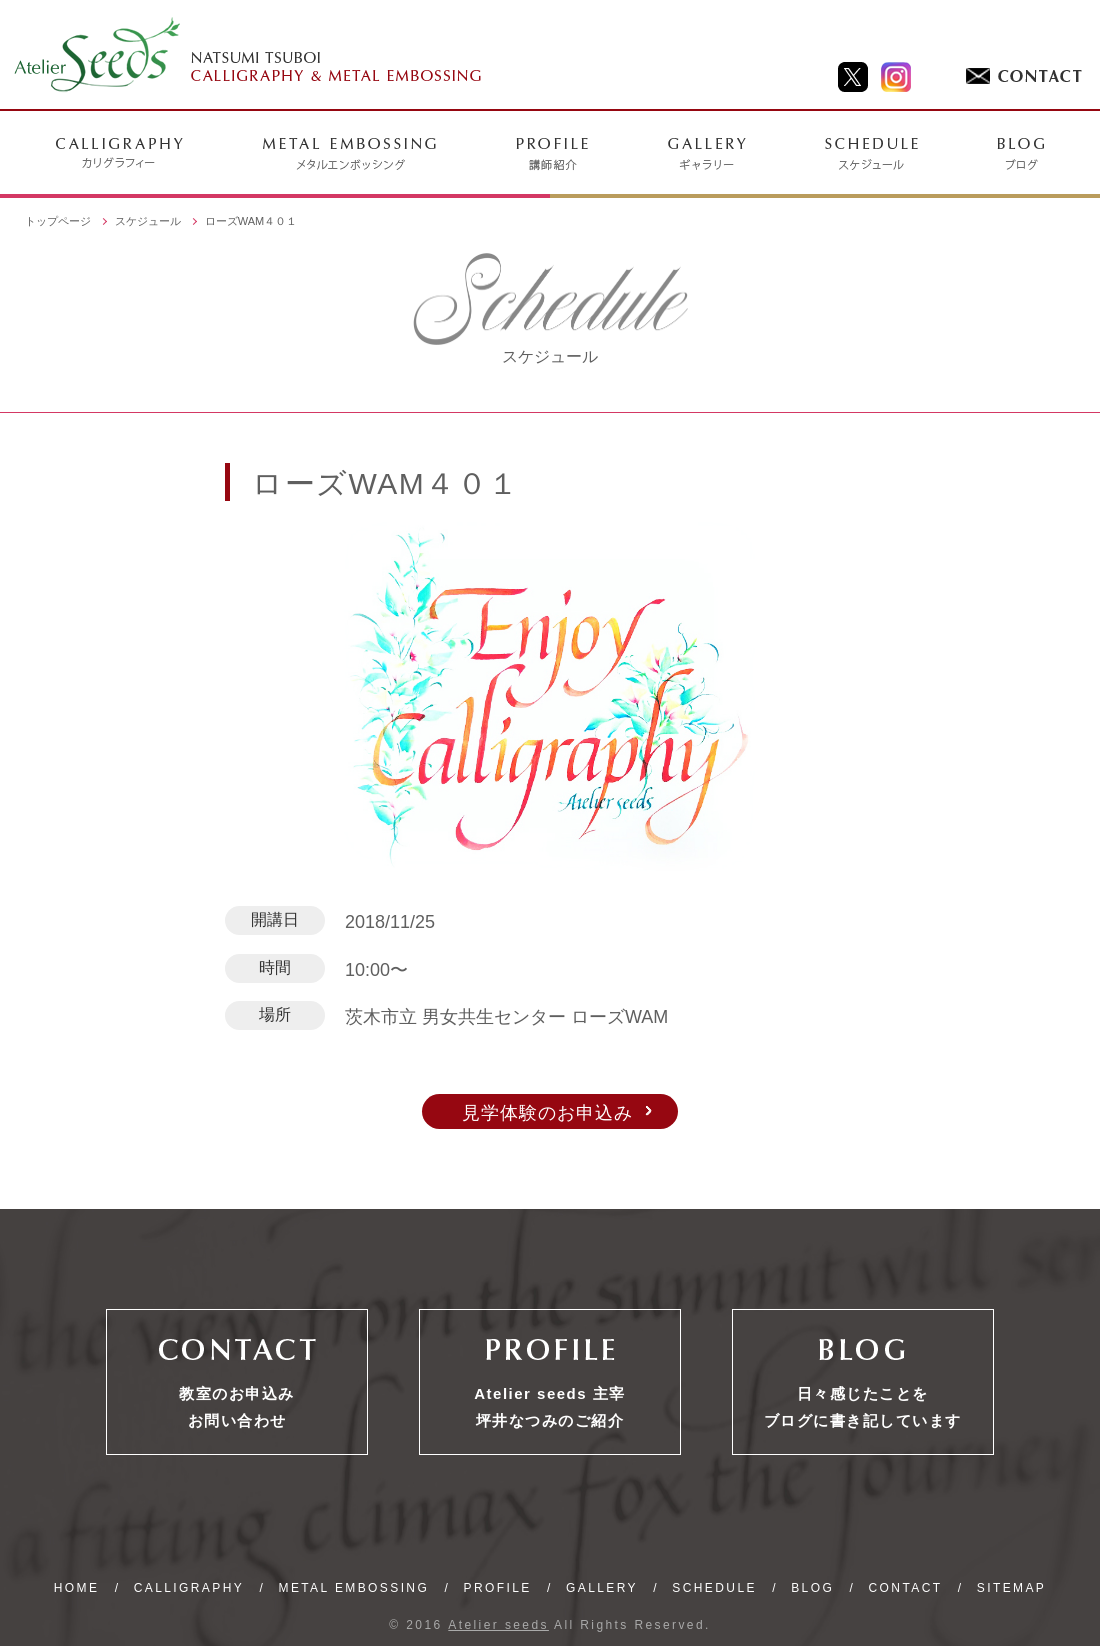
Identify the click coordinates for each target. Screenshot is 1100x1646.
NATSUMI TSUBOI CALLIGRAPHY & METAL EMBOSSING (248, 55)
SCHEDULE (714, 1588)
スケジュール (148, 221)
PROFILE (498, 1588)
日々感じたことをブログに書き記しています (863, 1407)
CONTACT (906, 1588)
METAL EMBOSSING (353, 1588)
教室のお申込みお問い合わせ (237, 1407)
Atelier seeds (498, 1625)
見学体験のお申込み (547, 1113)
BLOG (812, 1588)
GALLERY (602, 1588)
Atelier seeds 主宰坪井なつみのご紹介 (550, 1407)
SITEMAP (1011, 1588)
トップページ (58, 221)
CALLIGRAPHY (189, 1588)
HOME (77, 1588)
